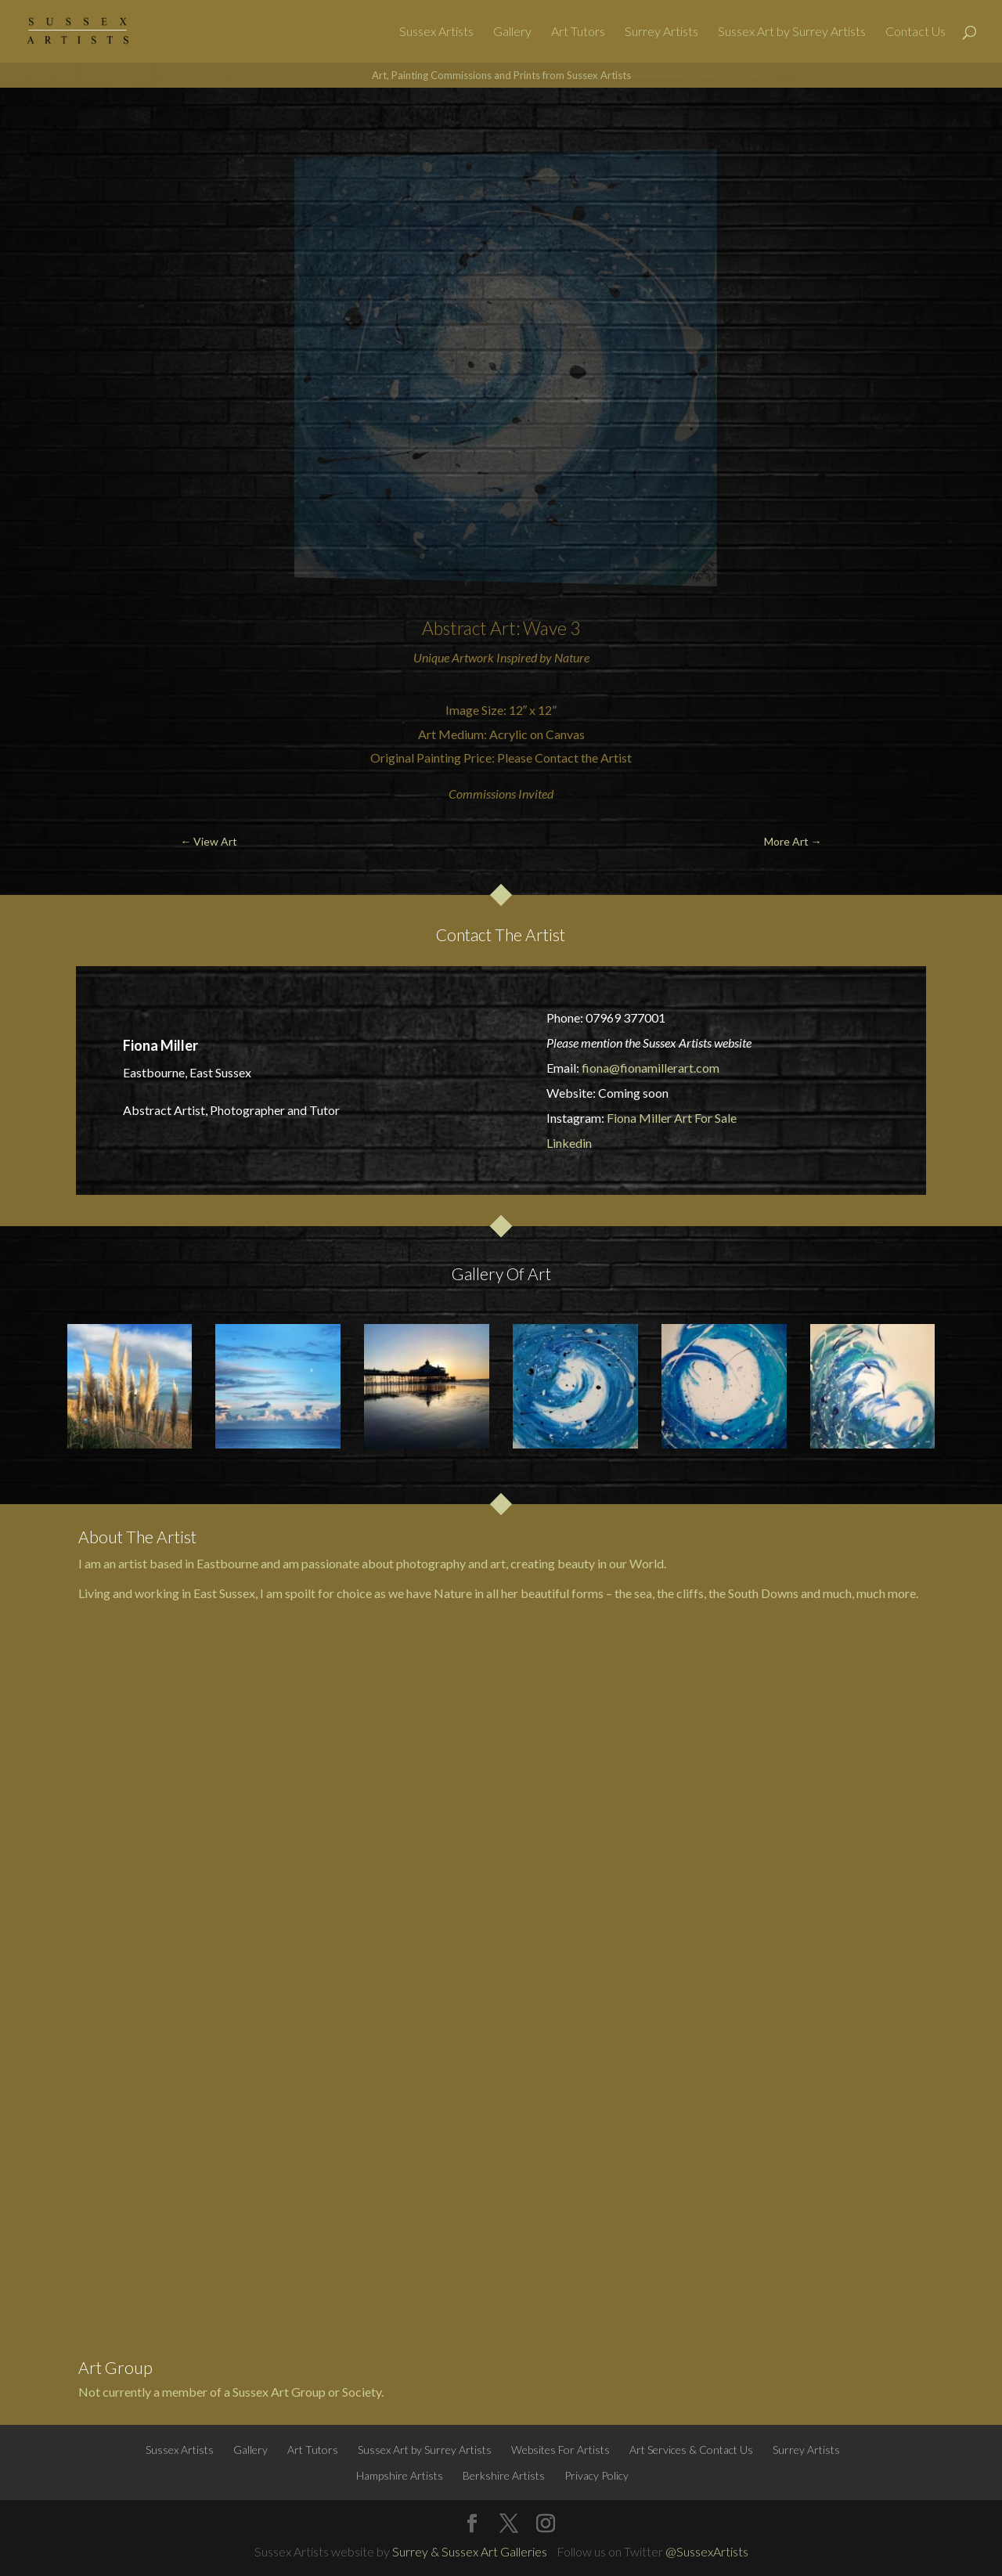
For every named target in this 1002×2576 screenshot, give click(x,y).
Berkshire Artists (504, 2475)
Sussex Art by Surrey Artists (792, 32)
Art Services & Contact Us (691, 2449)
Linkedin (569, 1142)
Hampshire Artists (399, 2475)
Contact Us (915, 32)
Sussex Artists (436, 32)
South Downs (763, 1593)
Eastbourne (227, 1563)
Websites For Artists (560, 2449)
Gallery (512, 32)
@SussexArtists (706, 2551)
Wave (545, 628)
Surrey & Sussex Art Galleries (469, 2551)
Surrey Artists (661, 32)
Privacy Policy (596, 2475)
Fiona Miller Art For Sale (672, 1117)
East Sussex (224, 1593)
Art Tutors (578, 32)
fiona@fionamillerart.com (650, 1067)
